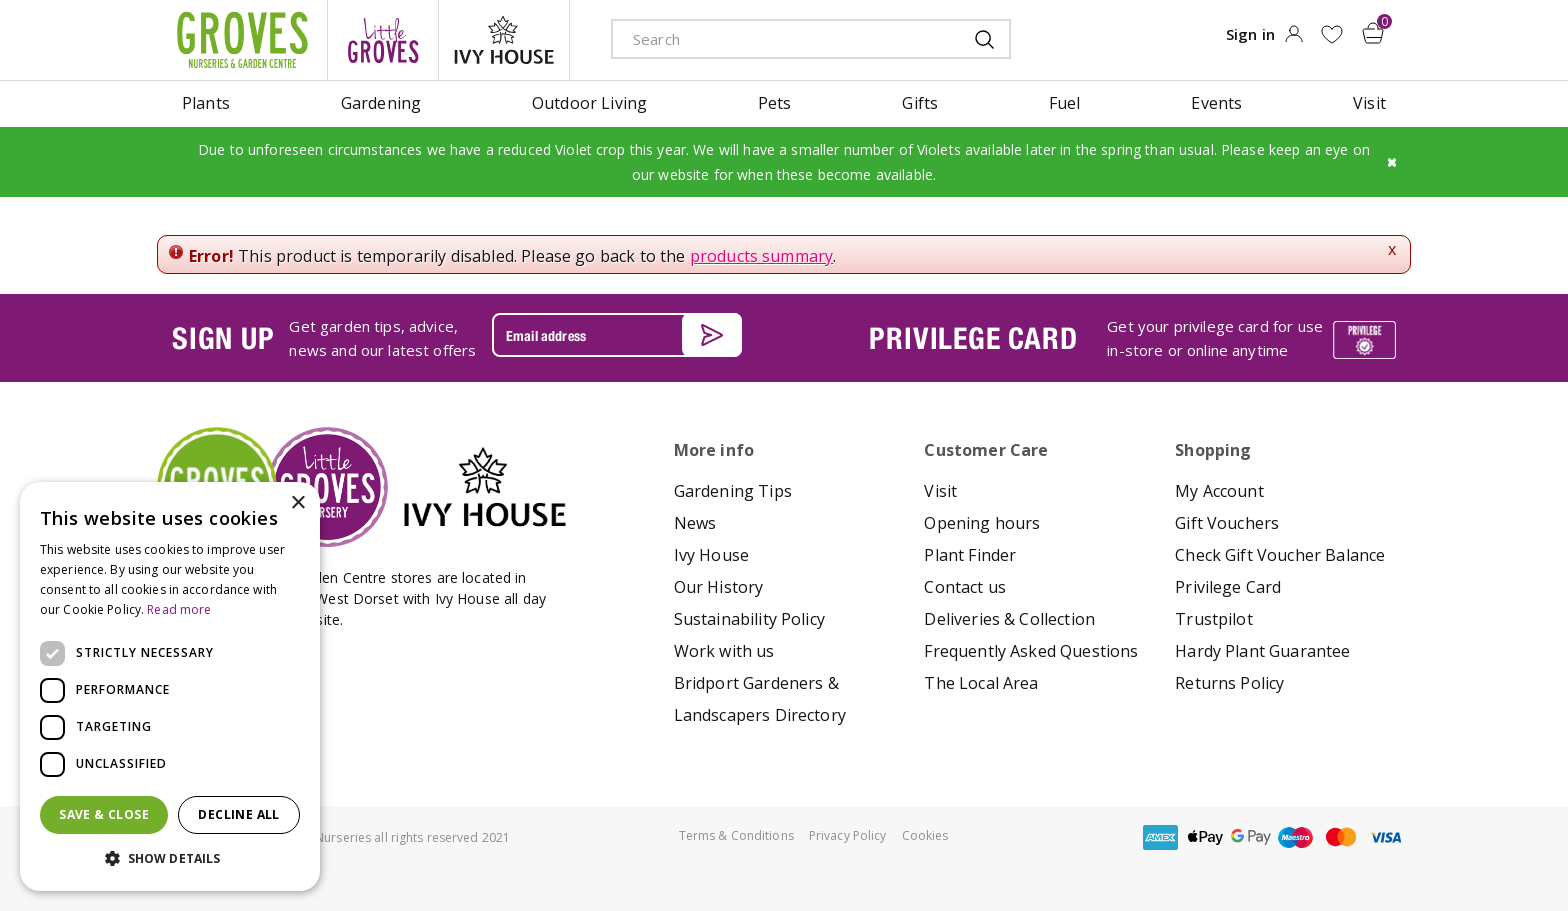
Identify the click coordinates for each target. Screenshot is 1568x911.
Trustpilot (1214, 619)
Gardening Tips (733, 491)
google (1251, 837)
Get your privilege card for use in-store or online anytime (1215, 338)
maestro (1296, 837)
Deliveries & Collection (1009, 619)
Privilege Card (1228, 587)
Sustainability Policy (749, 619)
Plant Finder (970, 555)
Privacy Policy (848, 835)
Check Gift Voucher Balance (1280, 555)
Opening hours (982, 523)
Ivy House (711, 555)
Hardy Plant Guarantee (1262, 651)
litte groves (383, 40)
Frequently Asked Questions (1031, 651)
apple (1206, 837)
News (695, 523)
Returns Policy (1229, 683)
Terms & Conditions (736, 835)
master (1341, 837)
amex (1161, 837)
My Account (1219, 491)
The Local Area (981, 683)
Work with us (724, 651)
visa (1386, 837)
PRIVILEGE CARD (973, 338)
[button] (170, 859)
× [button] (297, 503)
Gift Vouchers (1227, 523)
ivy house (504, 40)
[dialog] (170, 686)
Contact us (965, 587)
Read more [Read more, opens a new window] (179, 609)
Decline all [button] (238, 814)
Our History (719, 587)
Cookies (925, 835)
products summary (762, 256)
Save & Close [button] (104, 814)
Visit (940, 491)
